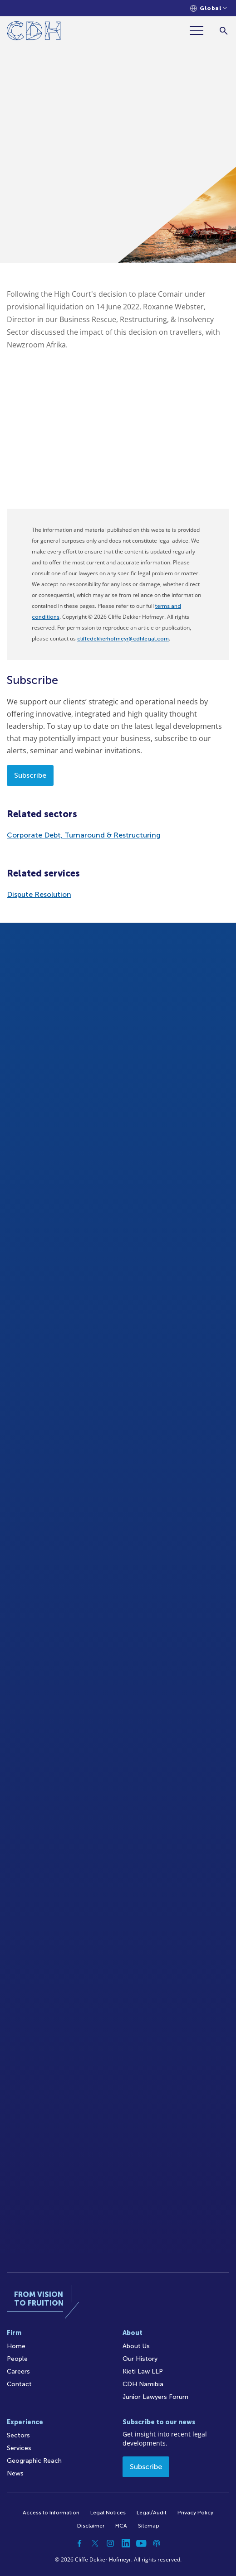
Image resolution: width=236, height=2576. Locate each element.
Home (16, 2346)
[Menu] (200, 30)
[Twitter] (95, 2543)
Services (19, 2448)
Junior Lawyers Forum (155, 2397)
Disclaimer (90, 2526)
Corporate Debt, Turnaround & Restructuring (84, 835)
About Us (136, 2346)
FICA (121, 2526)
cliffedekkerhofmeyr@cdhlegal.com (123, 639)
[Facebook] (79, 2543)
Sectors (18, 2435)
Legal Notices (108, 2512)
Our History (140, 2359)
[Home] (34, 32)
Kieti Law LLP (143, 2371)
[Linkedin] (125, 2543)
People (17, 2359)
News (15, 2473)
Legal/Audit (152, 2512)
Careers (18, 2371)
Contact (19, 2384)
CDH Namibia (143, 2384)
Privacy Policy (195, 2512)
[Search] (223, 31)
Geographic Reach (34, 2461)
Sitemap (148, 2526)
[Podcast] (156, 2543)
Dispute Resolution (39, 894)
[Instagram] (110, 2543)
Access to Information (51, 2512)
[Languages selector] (208, 8)
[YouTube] (141, 2543)
